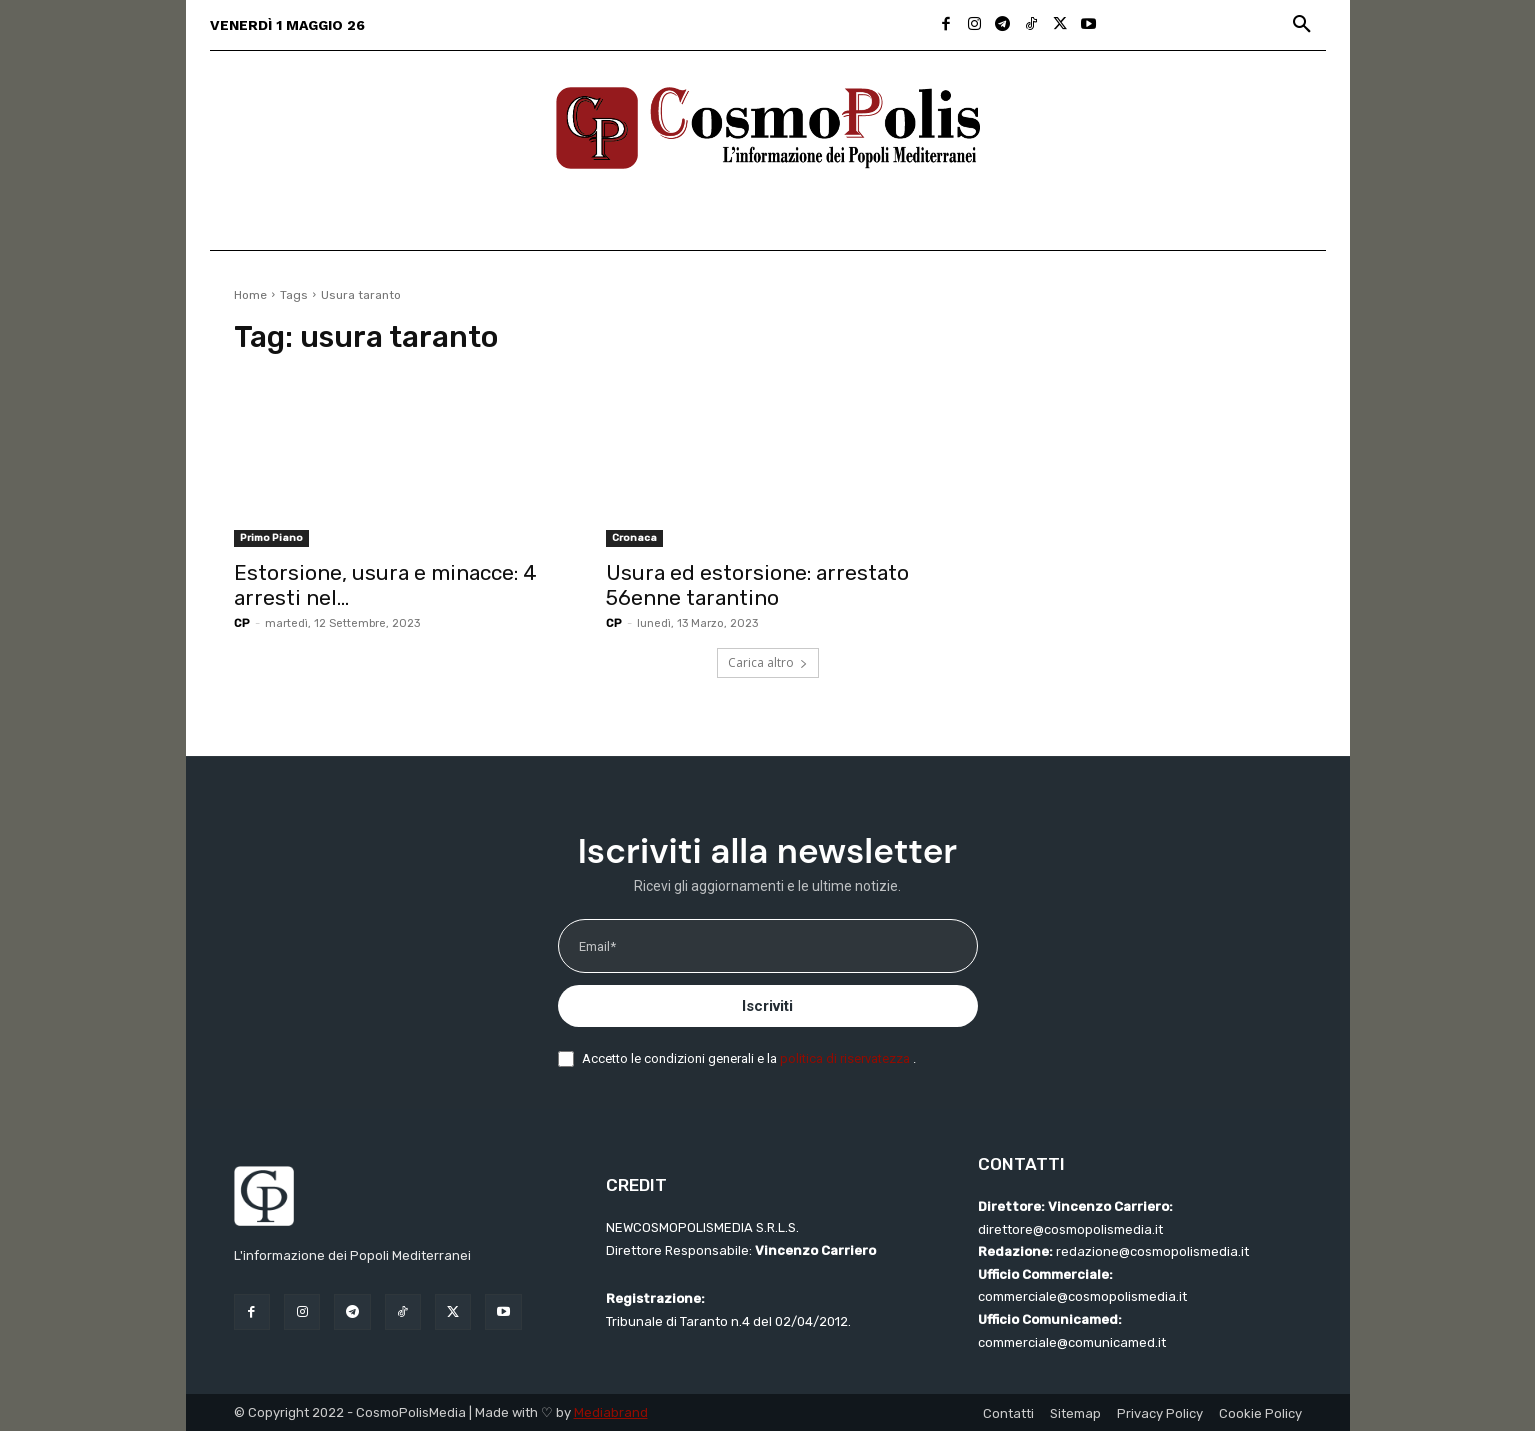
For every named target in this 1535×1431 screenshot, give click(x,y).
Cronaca (634, 538)
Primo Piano (271, 538)
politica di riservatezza (846, 1058)
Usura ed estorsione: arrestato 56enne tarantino (757, 585)
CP (242, 623)
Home (250, 295)
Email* (597, 946)
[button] (1302, 25)
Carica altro (768, 662)
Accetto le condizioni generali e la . (749, 1058)
